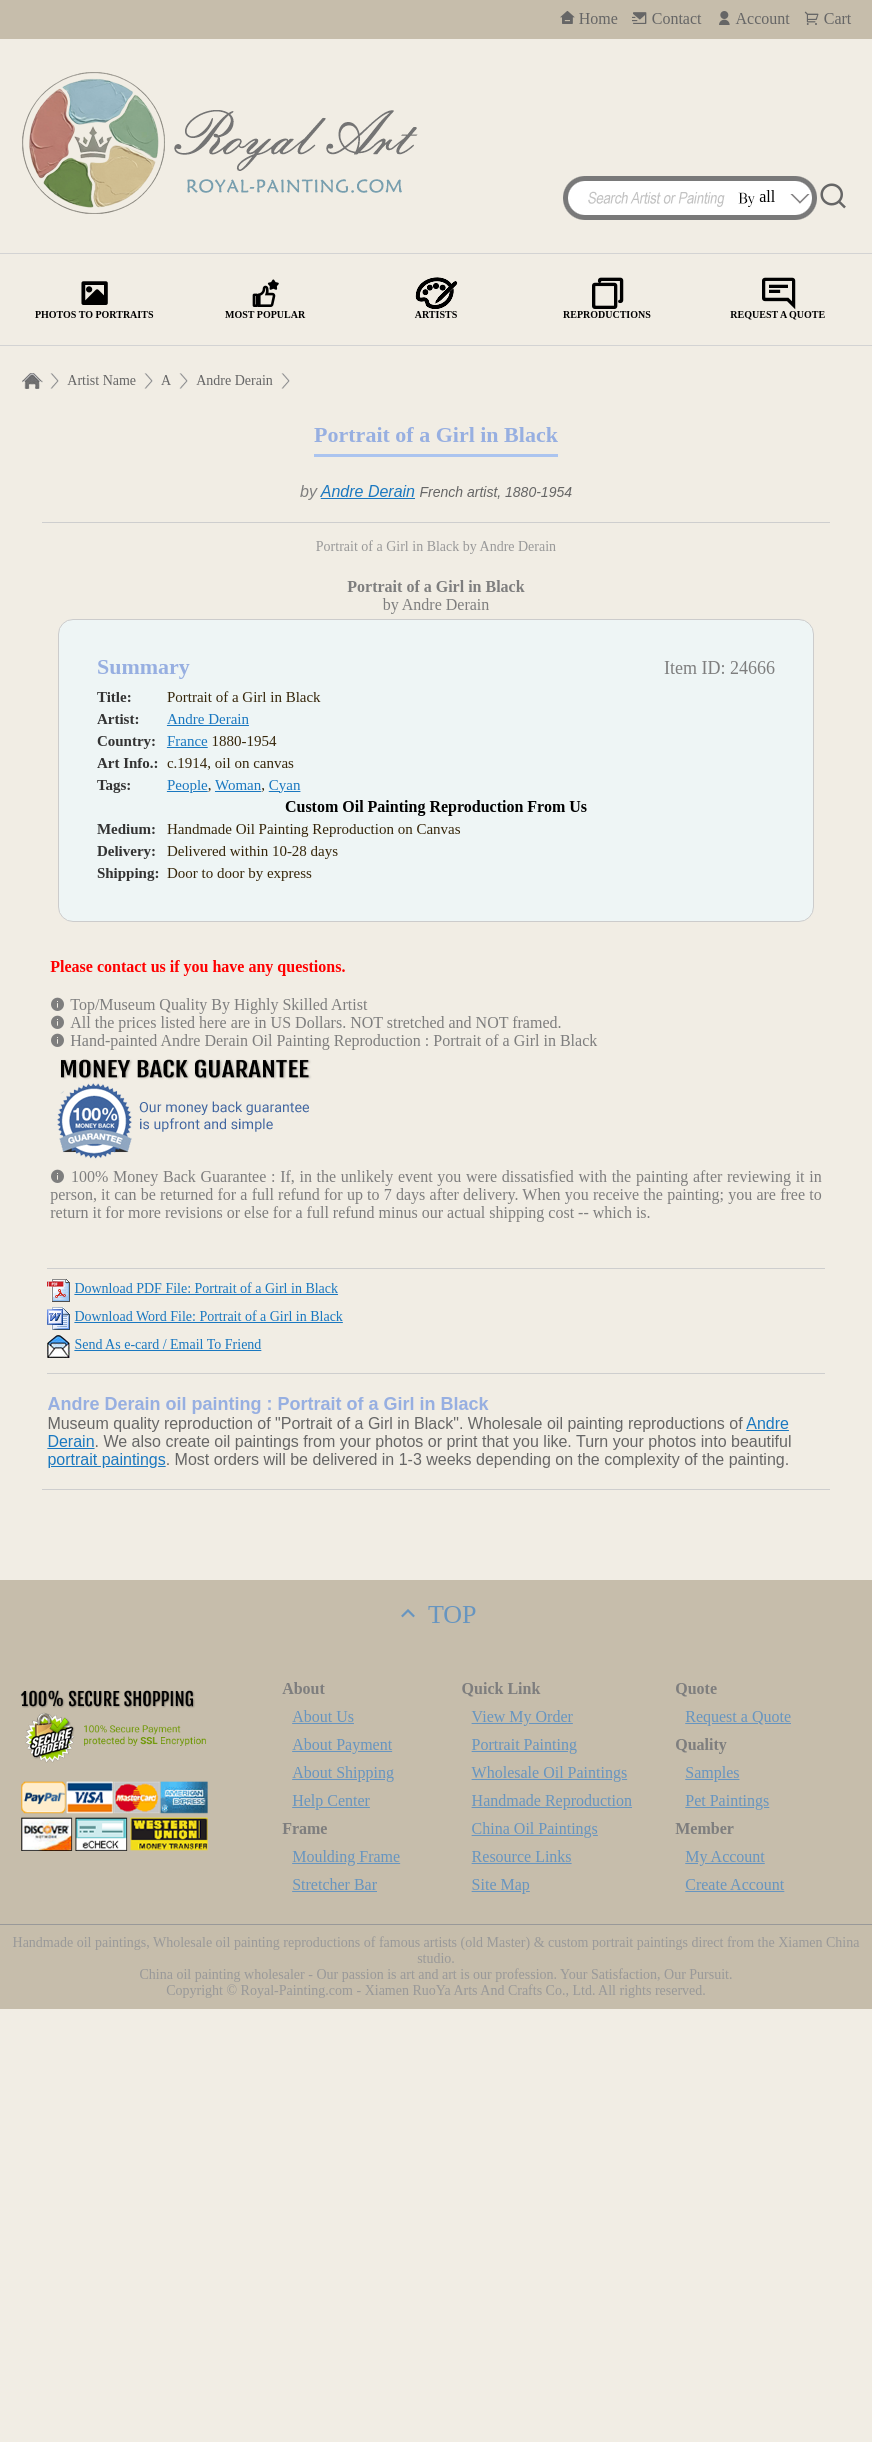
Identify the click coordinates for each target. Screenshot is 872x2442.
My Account (725, 2289)
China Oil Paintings (535, 2261)
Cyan (285, 1218)
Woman (238, 1218)
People (187, 1218)
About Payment (342, 2177)
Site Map (501, 2317)
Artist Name (101, 380)
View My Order (522, 2149)
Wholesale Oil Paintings (550, 2205)
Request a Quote (738, 2149)
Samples (712, 2205)
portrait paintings (106, 1892)
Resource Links (522, 2289)
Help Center (331, 2233)
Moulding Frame (346, 2289)
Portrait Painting (524, 2177)
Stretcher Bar (334, 2317)
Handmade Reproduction (552, 2233)
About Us (323, 2149)
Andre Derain (234, 380)
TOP (435, 2047)
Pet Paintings (727, 2233)
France (187, 1174)
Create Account (734, 2317)
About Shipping (343, 2205)
